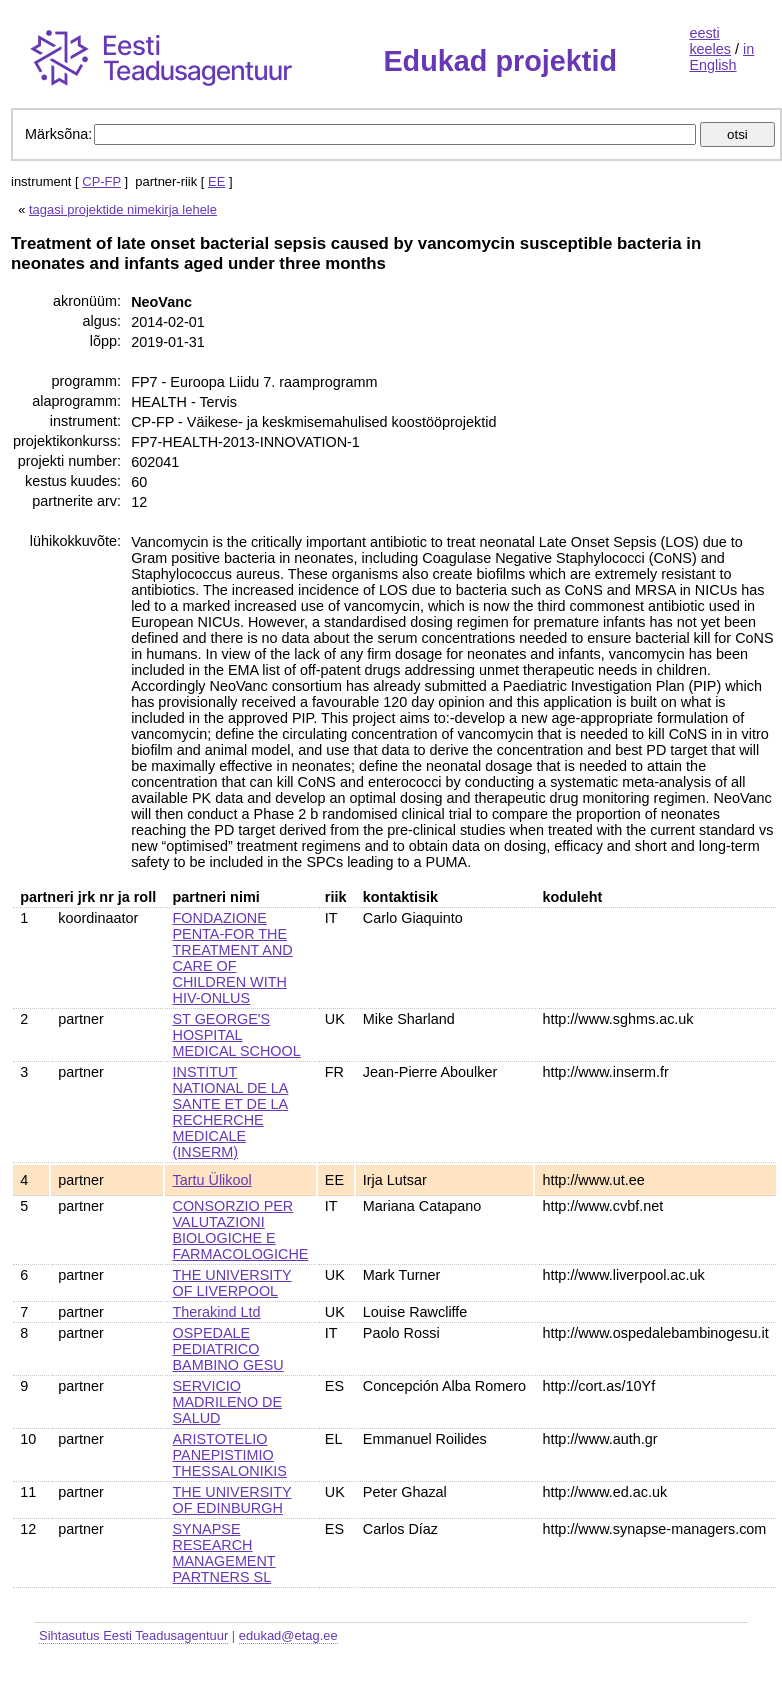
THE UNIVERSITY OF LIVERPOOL (232, 1283)
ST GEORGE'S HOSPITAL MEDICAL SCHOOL (237, 1035)
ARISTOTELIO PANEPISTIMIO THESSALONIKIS (230, 1455)
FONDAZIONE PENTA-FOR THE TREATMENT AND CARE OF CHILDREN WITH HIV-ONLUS (233, 958)
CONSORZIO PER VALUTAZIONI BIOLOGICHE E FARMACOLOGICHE (241, 1230)
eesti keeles (710, 41)
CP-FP (101, 181)
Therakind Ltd (217, 1312)
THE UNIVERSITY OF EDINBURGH (232, 1500)
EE (216, 181)
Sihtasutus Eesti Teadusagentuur (133, 1635)
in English (721, 57)
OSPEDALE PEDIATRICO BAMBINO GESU (228, 1349)
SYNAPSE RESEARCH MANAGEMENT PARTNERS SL (224, 1553)
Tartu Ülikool (212, 1180)
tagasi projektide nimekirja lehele (123, 209)
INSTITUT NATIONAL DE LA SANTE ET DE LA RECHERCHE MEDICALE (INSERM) (231, 1112)
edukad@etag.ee (288, 1635)
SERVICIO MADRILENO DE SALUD (228, 1402)
